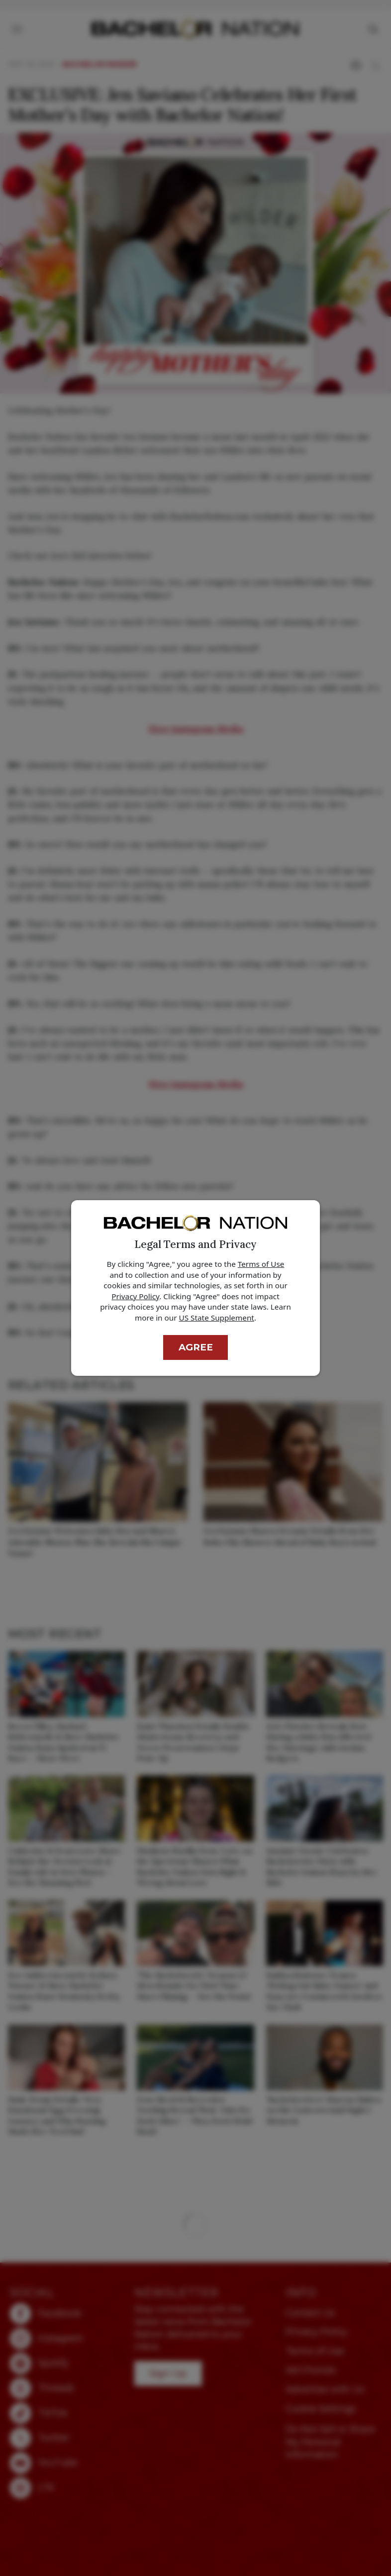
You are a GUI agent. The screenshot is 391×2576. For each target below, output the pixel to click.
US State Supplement (216, 1318)
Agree (196, 1347)
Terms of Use (261, 1264)
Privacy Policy (135, 1296)
